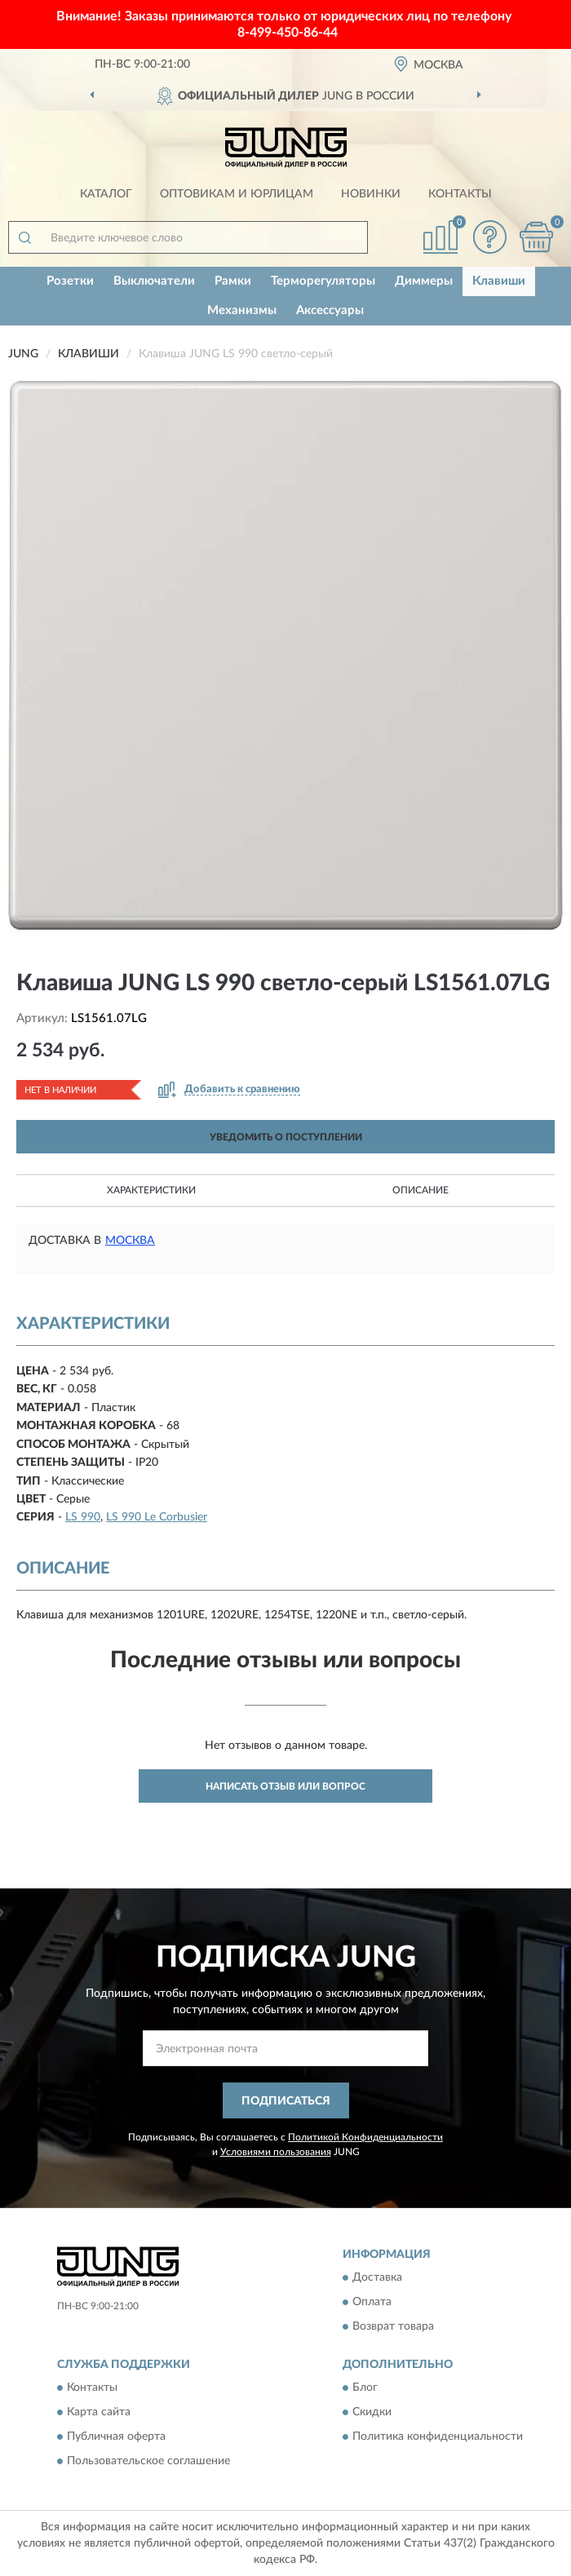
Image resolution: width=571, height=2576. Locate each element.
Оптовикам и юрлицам (236, 194)
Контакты (460, 194)
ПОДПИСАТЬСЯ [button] (285, 2101)
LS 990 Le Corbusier (156, 1517)
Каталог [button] (106, 194)
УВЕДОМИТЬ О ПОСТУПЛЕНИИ (286, 1137)
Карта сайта (99, 2413)
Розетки (70, 281)
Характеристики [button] (151, 1190)
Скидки (372, 2413)
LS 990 (82, 1517)
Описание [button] (420, 1190)
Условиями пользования (275, 2152)
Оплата (372, 2302)
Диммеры (424, 281)
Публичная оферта (116, 2437)
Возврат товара (393, 2327)
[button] (489, 237)
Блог (365, 2388)
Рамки (233, 281)
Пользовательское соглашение (148, 2462)
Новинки (371, 194)
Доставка (377, 2278)
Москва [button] (130, 1240)
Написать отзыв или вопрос (285, 1786)
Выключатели (154, 281)
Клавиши (498, 281)
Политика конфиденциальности (437, 2437)
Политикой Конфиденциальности (365, 2137)
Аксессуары (330, 310)
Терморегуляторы (323, 281)
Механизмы (242, 310)
